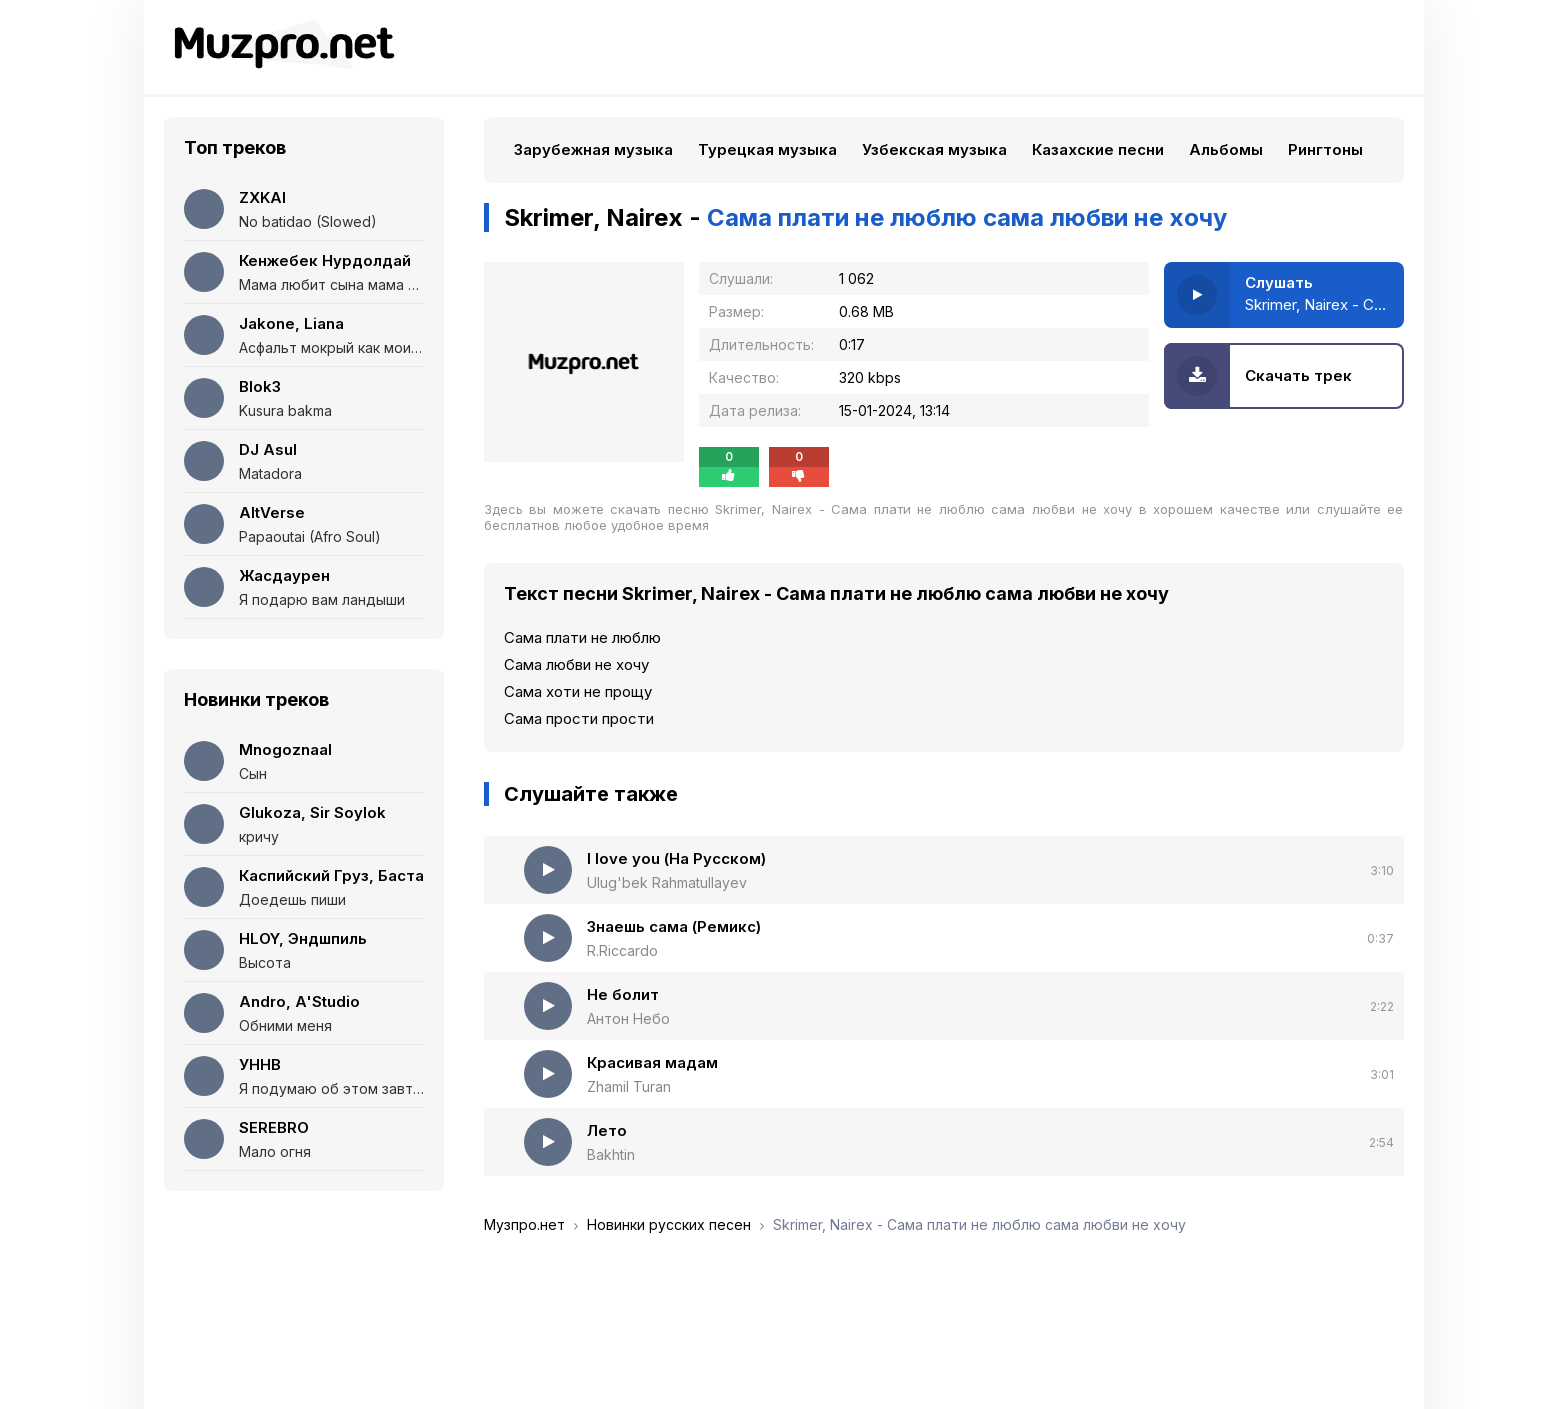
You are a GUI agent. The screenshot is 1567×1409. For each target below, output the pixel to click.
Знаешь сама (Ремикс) (674, 926)
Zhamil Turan (629, 1086)
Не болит (623, 994)
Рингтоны (1325, 149)
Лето (607, 1130)
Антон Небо (628, 1018)
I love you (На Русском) (676, 858)
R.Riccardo (622, 950)
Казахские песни (1098, 149)
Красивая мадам (652, 1062)
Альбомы (1226, 149)
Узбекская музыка (934, 149)
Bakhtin (611, 1154)
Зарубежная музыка (593, 149)
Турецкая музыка (767, 149)
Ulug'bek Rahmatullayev (667, 882)
